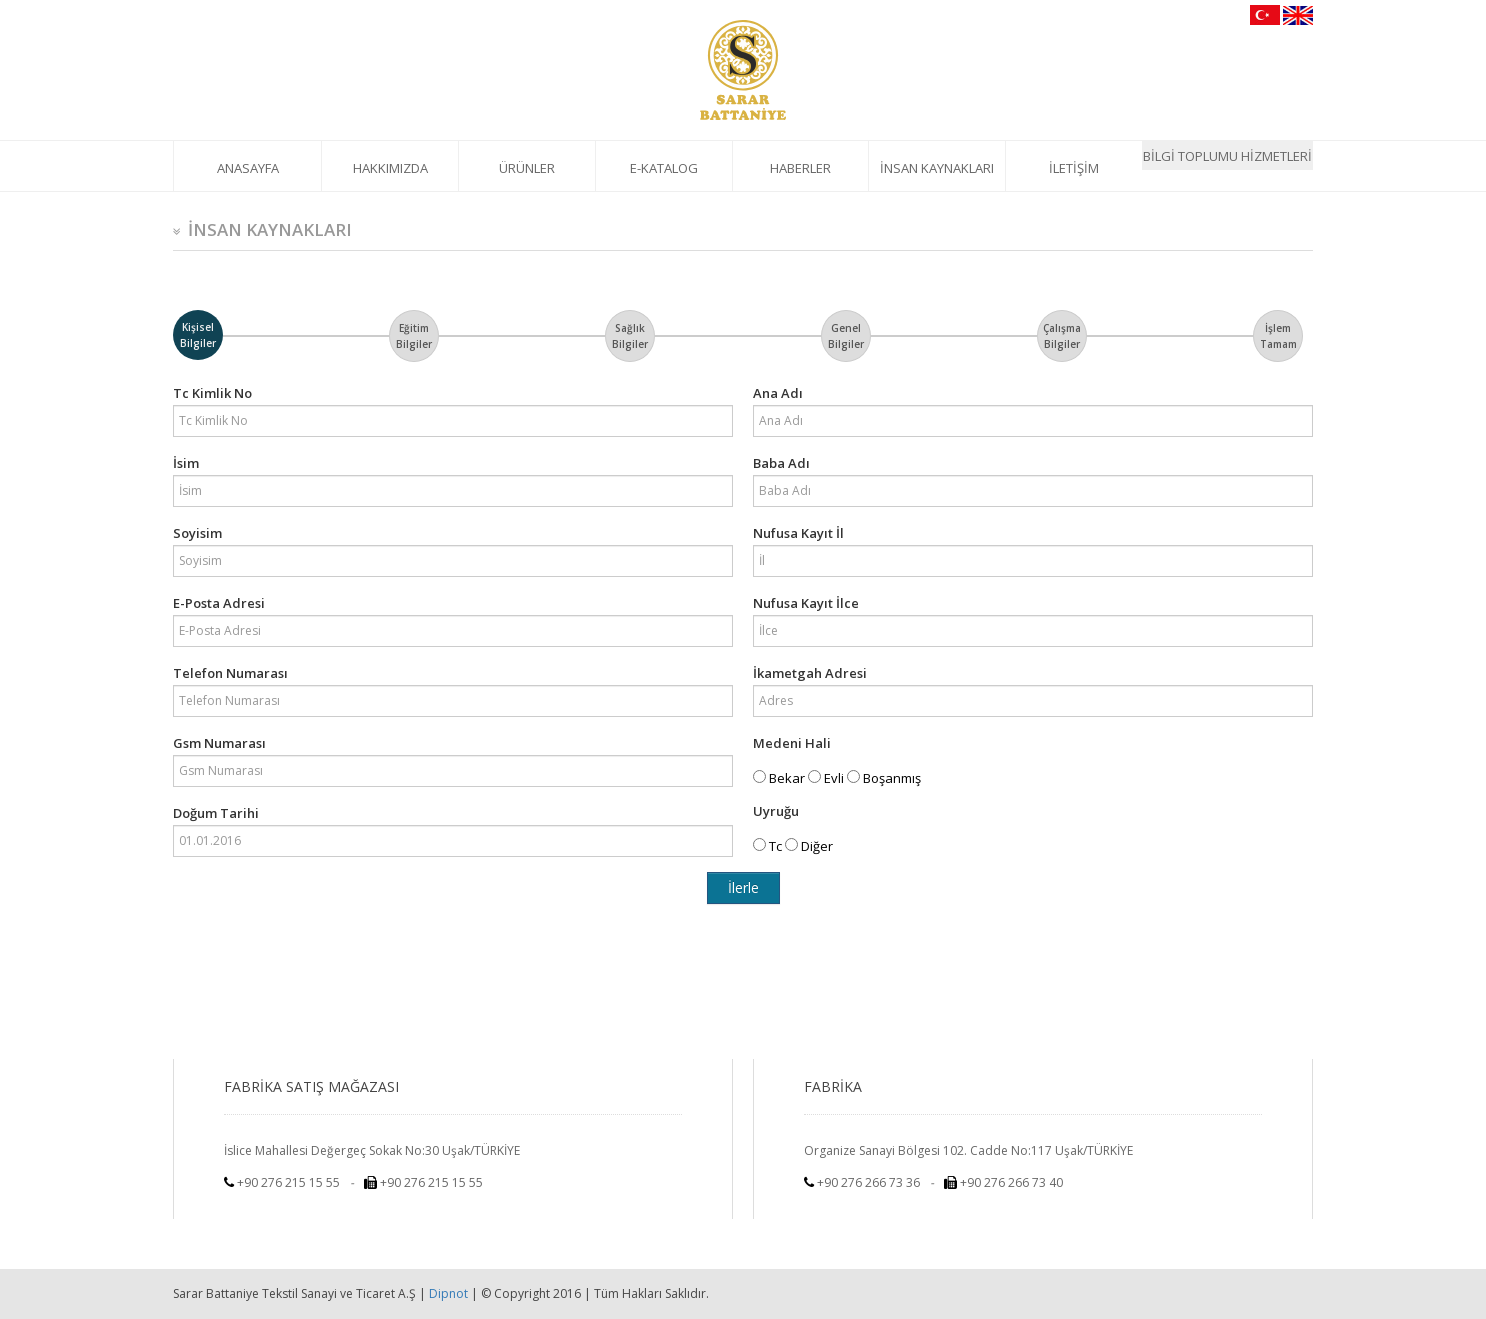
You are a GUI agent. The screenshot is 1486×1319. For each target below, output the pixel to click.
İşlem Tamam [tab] (1278, 336)
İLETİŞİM (1074, 168)
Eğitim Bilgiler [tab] (414, 336)
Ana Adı (778, 393)
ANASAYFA (248, 168)
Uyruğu (776, 811)
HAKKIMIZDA (390, 168)
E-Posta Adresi (219, 603)
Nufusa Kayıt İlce (806, 603)
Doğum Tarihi (216, 813)
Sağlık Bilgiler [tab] (630, 336)
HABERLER (800, 168)
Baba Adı (781, 463)
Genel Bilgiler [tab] (846, 336)
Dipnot (448, 1293)
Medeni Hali (792, 743)
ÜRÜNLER (527, 168)
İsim (186, 463)
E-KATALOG (664, 168)
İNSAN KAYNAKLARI (937, 168)
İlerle (743, 887)
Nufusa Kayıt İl (798, 533)
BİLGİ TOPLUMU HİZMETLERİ (1227, 156)
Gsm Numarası (219, 743)
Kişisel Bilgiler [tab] (198, 335)
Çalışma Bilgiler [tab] (1062, 336)
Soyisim (197, 533)
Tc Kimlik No (212, 393)
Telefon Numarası (230, 673)
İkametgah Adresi (810, 673)
